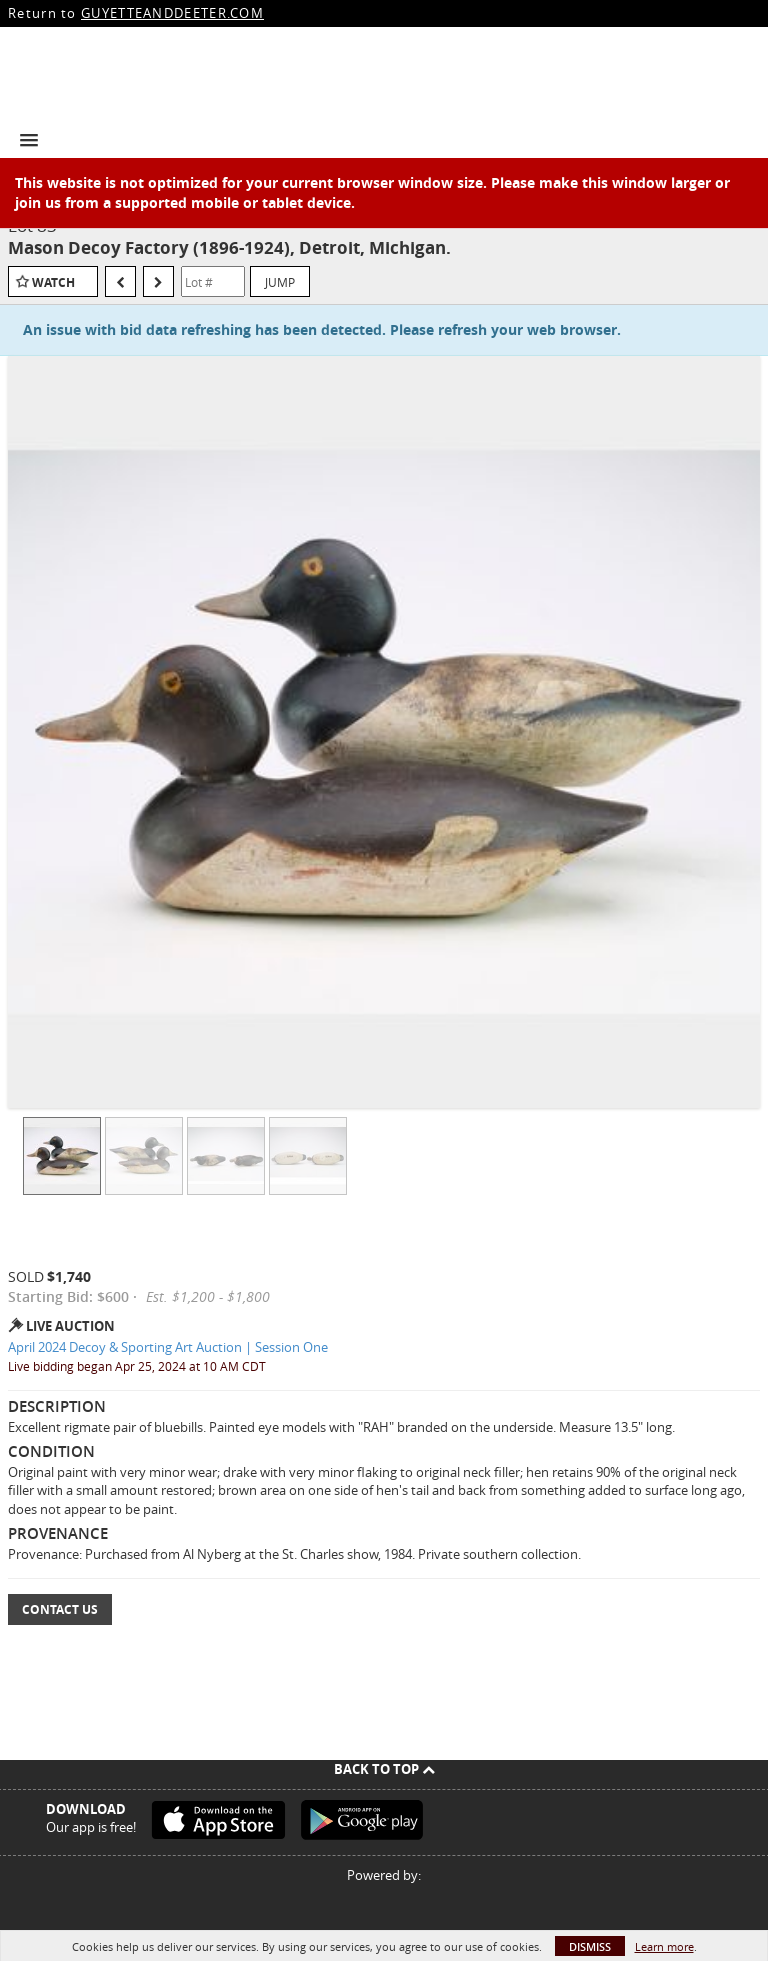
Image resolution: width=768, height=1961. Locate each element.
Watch (53, 282)
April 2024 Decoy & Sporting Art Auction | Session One (168, 1347)
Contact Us (60, 1609)
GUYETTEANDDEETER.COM (172, 13)
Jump (280, 282)
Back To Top (384, 1769)
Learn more (664, 1946)
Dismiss (590, 1946)
